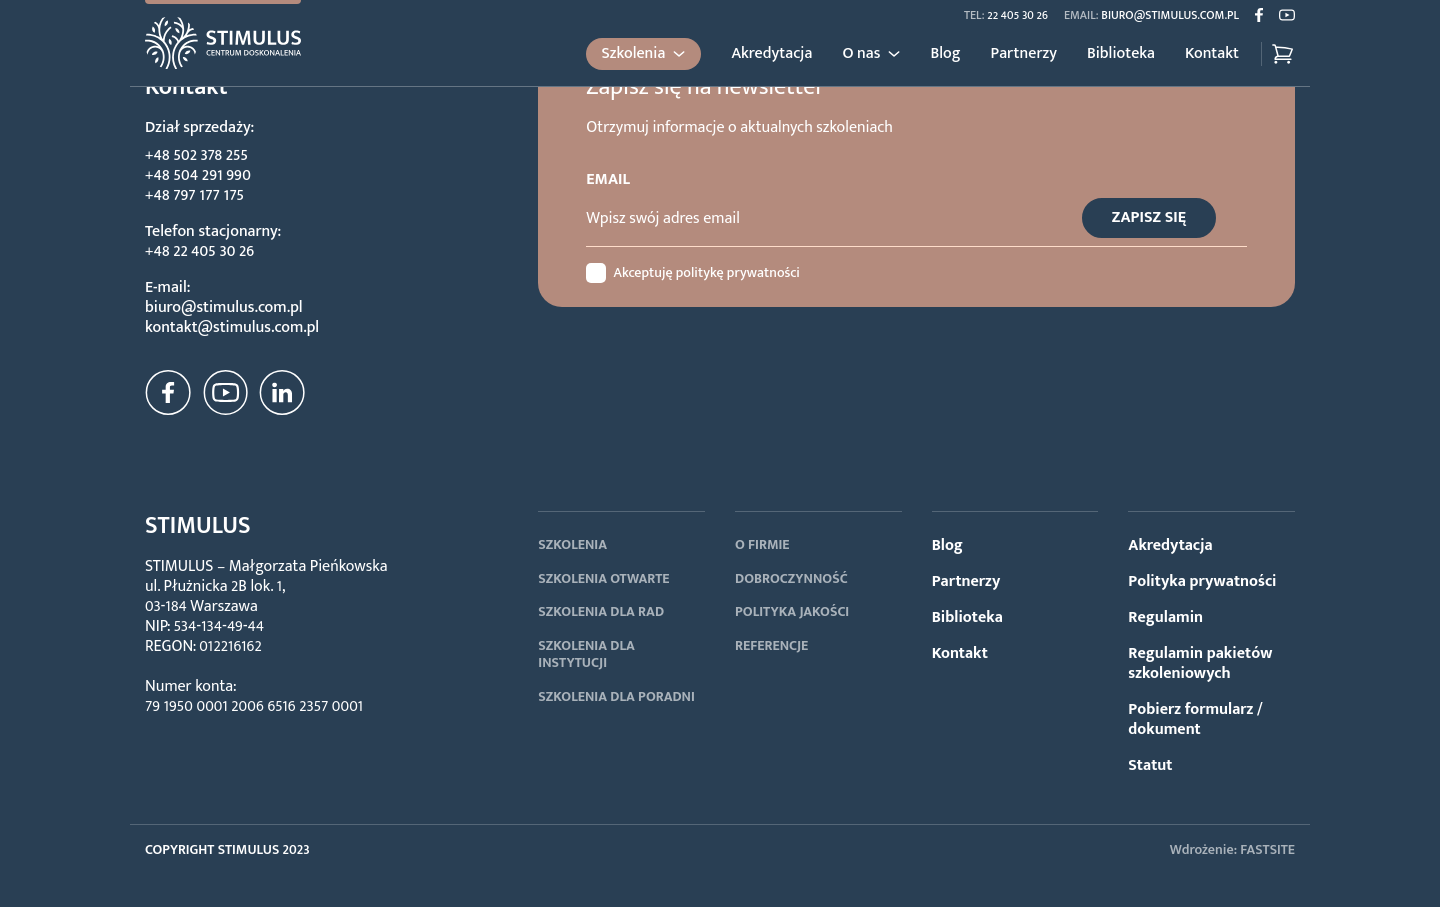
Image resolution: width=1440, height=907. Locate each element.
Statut (1150, 765)
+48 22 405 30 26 (199, 251)
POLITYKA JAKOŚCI (792, 611)
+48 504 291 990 (198, 175)
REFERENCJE (771, 645)
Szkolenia (634, 53)
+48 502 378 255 (196, 155)
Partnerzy (1024, 54)
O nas (861, 54)
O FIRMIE (762, 544)
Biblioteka (1121, 54)
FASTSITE (1267, 849)
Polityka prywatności (1202, 581)
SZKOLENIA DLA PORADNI (616, 696)
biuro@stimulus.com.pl (1170, 15)
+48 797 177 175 (194, 195)
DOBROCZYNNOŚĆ (791, 578)
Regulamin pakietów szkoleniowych (1200, 663)
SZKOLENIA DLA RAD (601, 611)
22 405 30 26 (1017, 15)
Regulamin (1165, 617)
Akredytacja (771, 54)
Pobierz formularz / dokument (1195, 719)
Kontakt (1212, 54)
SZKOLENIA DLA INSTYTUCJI (586, 654)
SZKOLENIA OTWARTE (603, 578)
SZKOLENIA (572, 544)
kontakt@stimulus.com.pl (232, 327)
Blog (945, 54)
